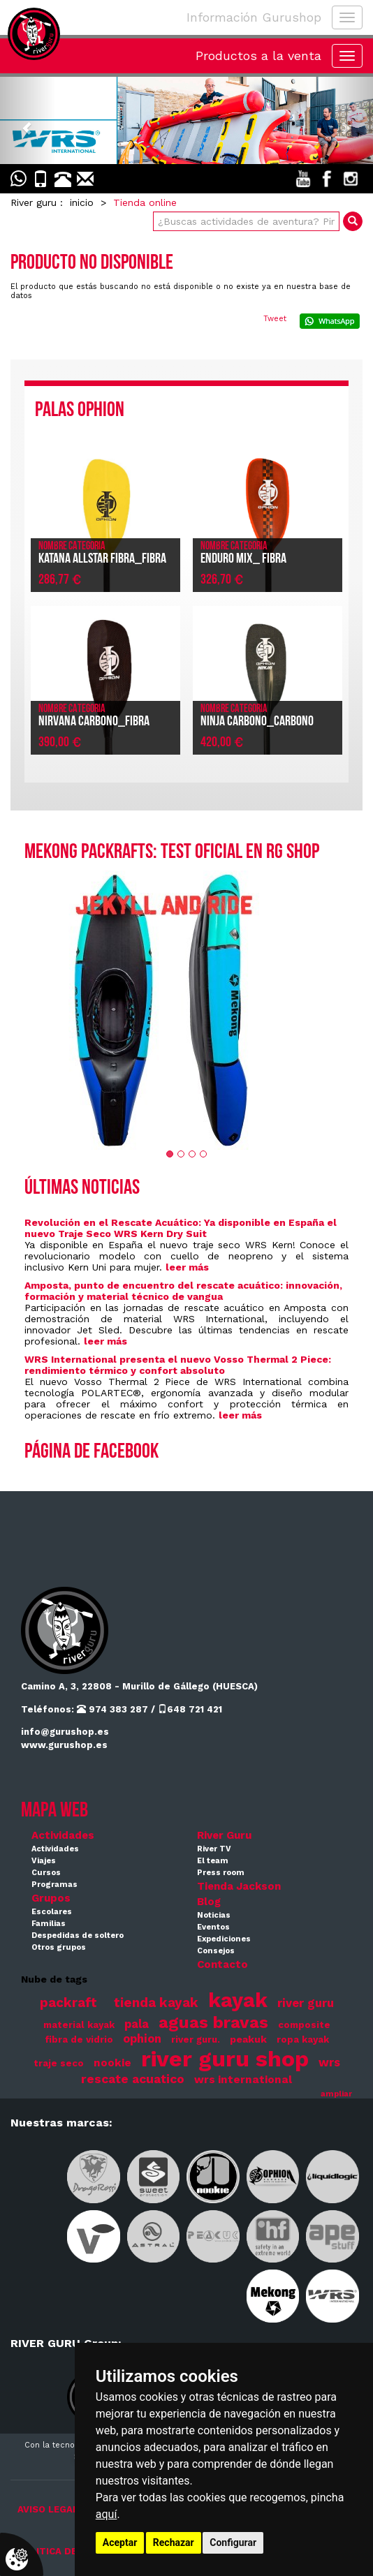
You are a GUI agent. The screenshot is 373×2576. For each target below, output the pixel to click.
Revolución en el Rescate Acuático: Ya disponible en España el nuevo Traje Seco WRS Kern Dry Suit (180, 1228)
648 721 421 (190, 1709)
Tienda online (145, 202)
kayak (238, 2000)
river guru (305, 2003)
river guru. (195, 2039)
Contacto (222, 1964)
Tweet (274, 318)
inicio (82, 202)
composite (304, 2025)
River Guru (224, 1835)
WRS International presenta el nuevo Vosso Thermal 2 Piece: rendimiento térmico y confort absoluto (177, 1365)
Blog (209, 1901)
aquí (106, 2514)
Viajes (43, 1860)
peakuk (248, 2039)
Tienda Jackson (239, 1886)
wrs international (243, 2079)
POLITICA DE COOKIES (69, 2551)
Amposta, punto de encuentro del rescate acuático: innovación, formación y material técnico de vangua (183, 1291)
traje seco (59, 2063)
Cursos (46, 1872)
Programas (54, 1884)
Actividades (62, 1835)
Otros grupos (58, 1947)
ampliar (336, 2093)
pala (136, 2024)
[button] (28, 120)
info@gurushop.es (65, 1731)
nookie (112, 2063)
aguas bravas (213, 2022)
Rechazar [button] (173, 2542)
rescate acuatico (132, 2079)
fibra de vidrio (79, 2039)
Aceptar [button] (120, 2542)
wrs (329, 2062)
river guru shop (225, 2058)
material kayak (79, 2025)
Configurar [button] (233, 2542)
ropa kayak (303, 2039)
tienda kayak (156, 2003)
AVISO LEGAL (47, 2509)
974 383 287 (112, 1709)
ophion (142, 2038)
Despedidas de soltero (77, 1935)
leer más (187, 1267)
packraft (68, 2003)
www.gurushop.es (64, 1745)
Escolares (51, 1911)
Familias (48, 1923)
